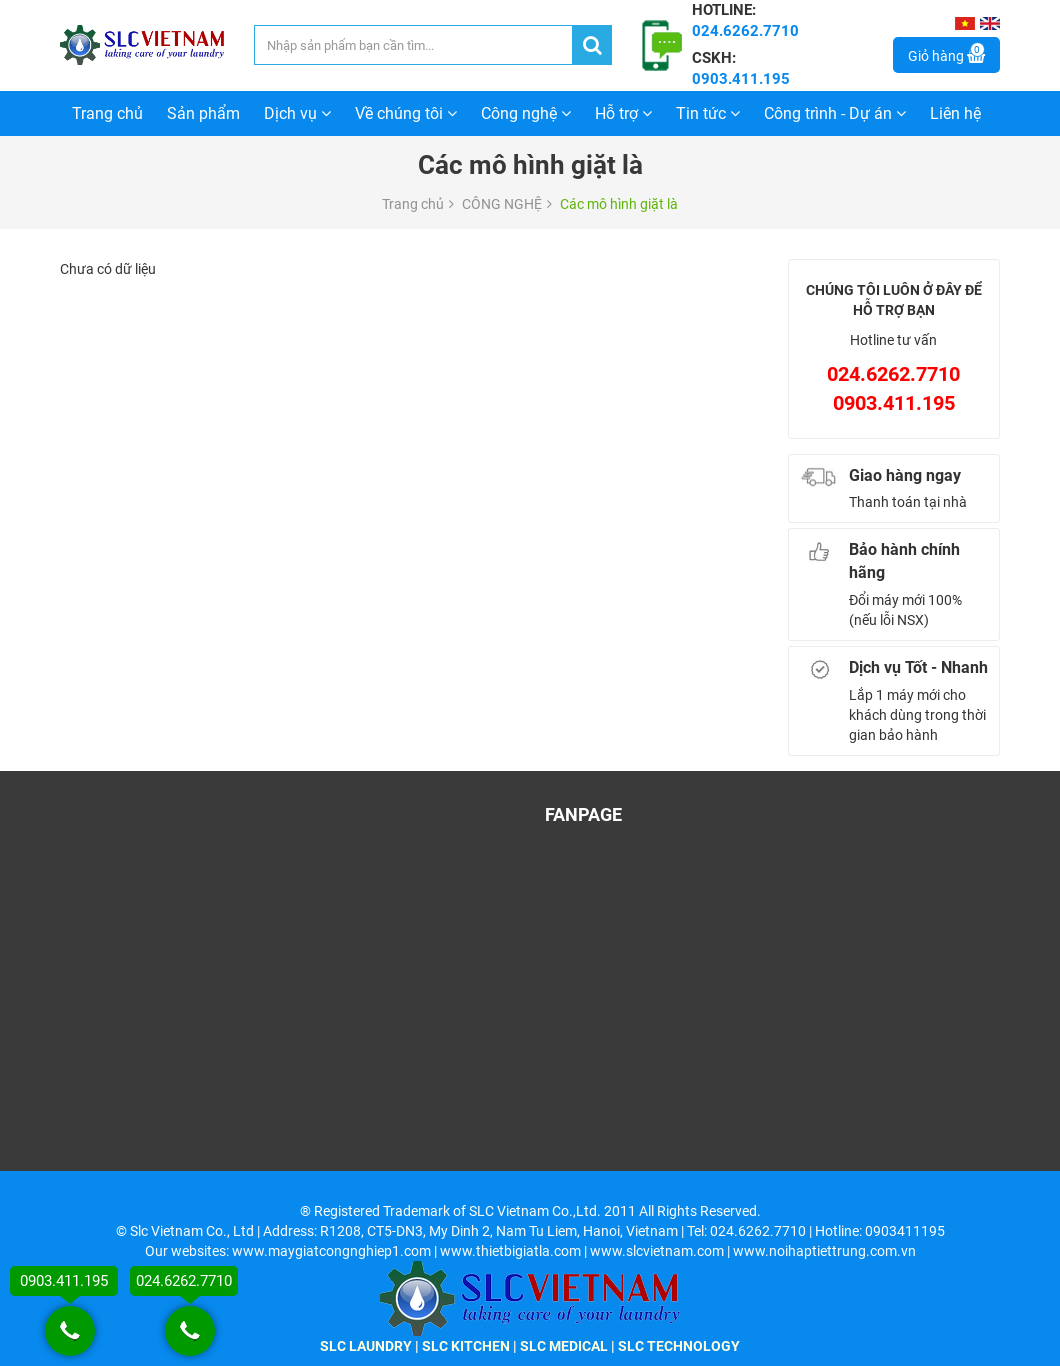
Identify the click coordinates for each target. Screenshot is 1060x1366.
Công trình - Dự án (835, 113)
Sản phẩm (203, 113)
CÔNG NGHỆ (502, 204)
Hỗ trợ (623, 113)
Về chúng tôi (406, 113)
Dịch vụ (297, 113)
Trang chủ (107, 113)
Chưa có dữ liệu (108, 269)
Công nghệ (526, 113)
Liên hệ (955, 113)
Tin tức (708, 113)
